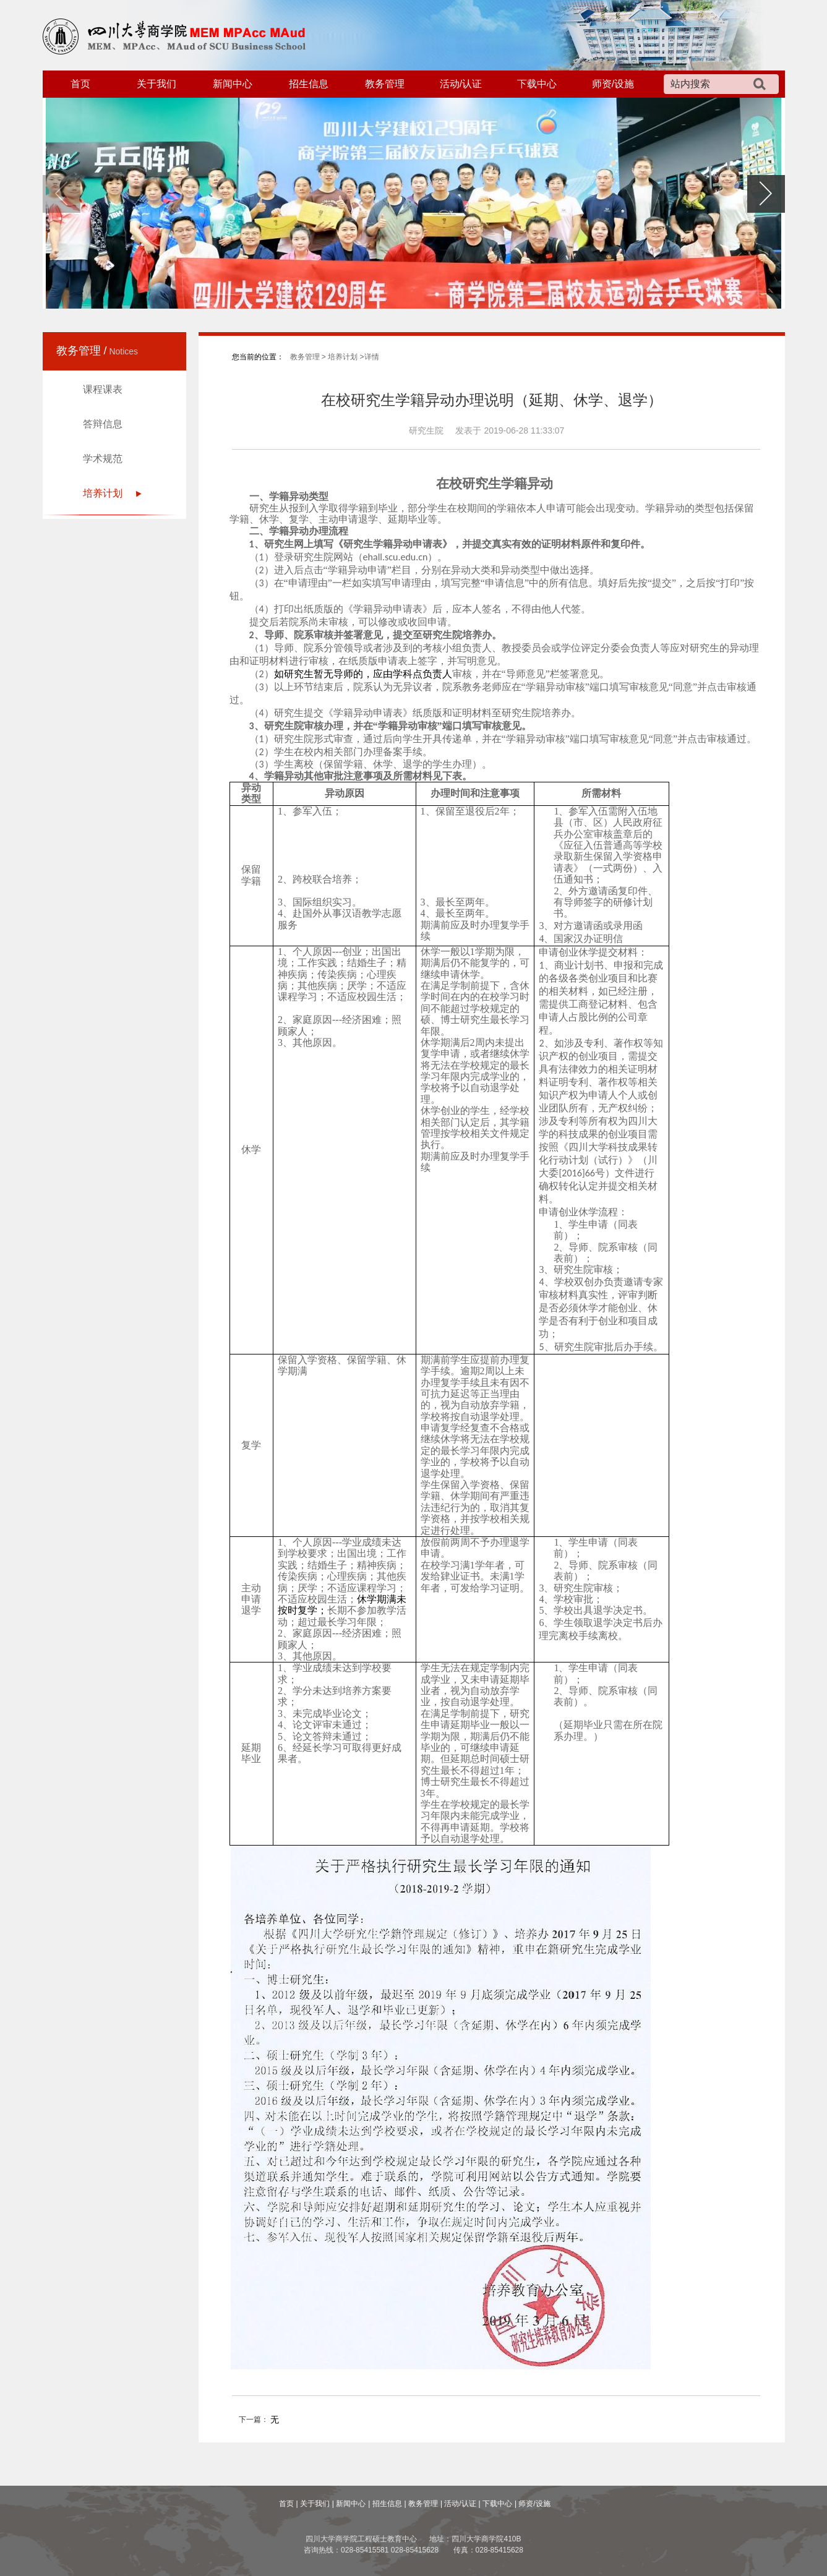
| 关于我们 (313, 2503)
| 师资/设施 (533, 2503)
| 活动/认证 (458, 2503)
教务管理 (385, 84)
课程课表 (102, 389)
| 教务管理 (421, 2503)
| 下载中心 (495, 2503)
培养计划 (102, 493)
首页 (80, 84)
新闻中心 (232, 84)
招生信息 (308, 84)
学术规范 (102, 458)
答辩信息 (102, 424)
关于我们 (156, 84)
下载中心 (537, 84)
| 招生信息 (384, 2503)
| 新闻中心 (349, 2503)
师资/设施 (613, 84)
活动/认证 (461, 84)
